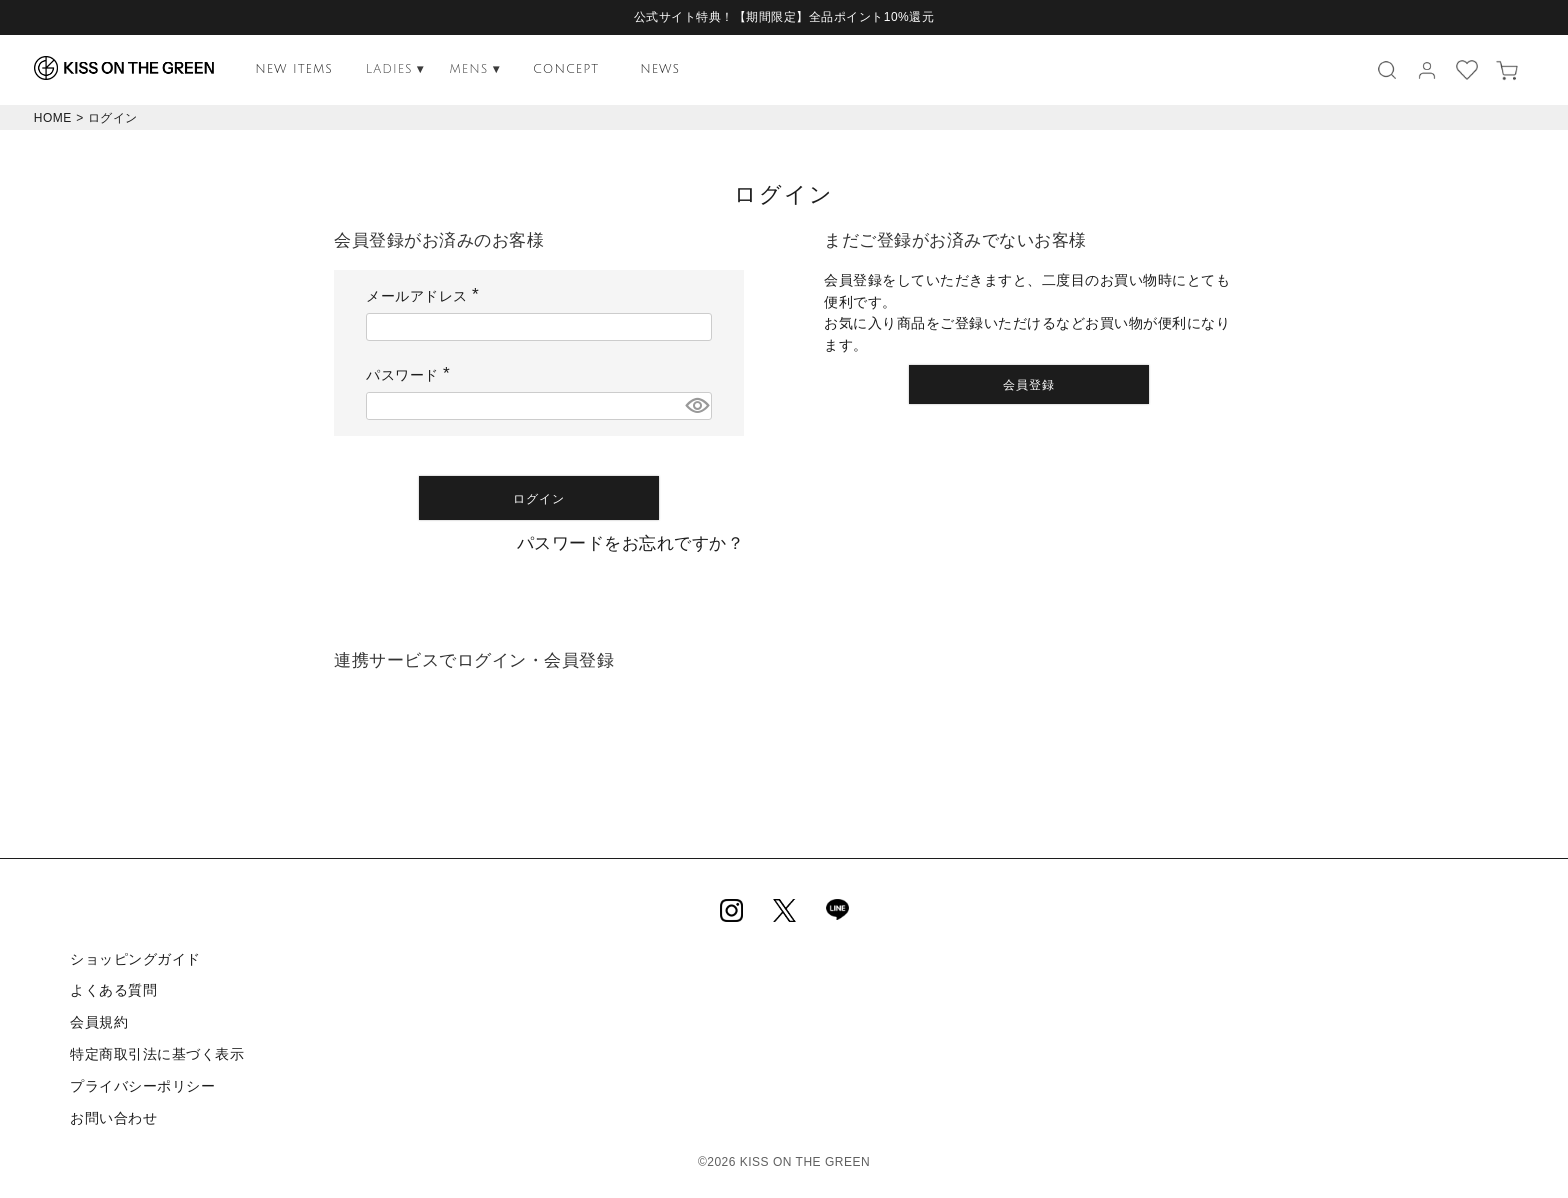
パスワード (411, 375)
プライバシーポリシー (142, 1086)
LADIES (395, 69)
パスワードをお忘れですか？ (631, 543)
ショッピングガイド (135, 959)
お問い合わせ (113, 1118)
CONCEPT (566, 69)
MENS (474, 69)
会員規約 (99, 1022)
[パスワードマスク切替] (695, 406)
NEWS (660, 69)
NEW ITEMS (294, 69)
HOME (53, 118)
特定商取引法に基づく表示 (157, 1054)
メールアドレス (426, 296)
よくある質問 (113, 990)
